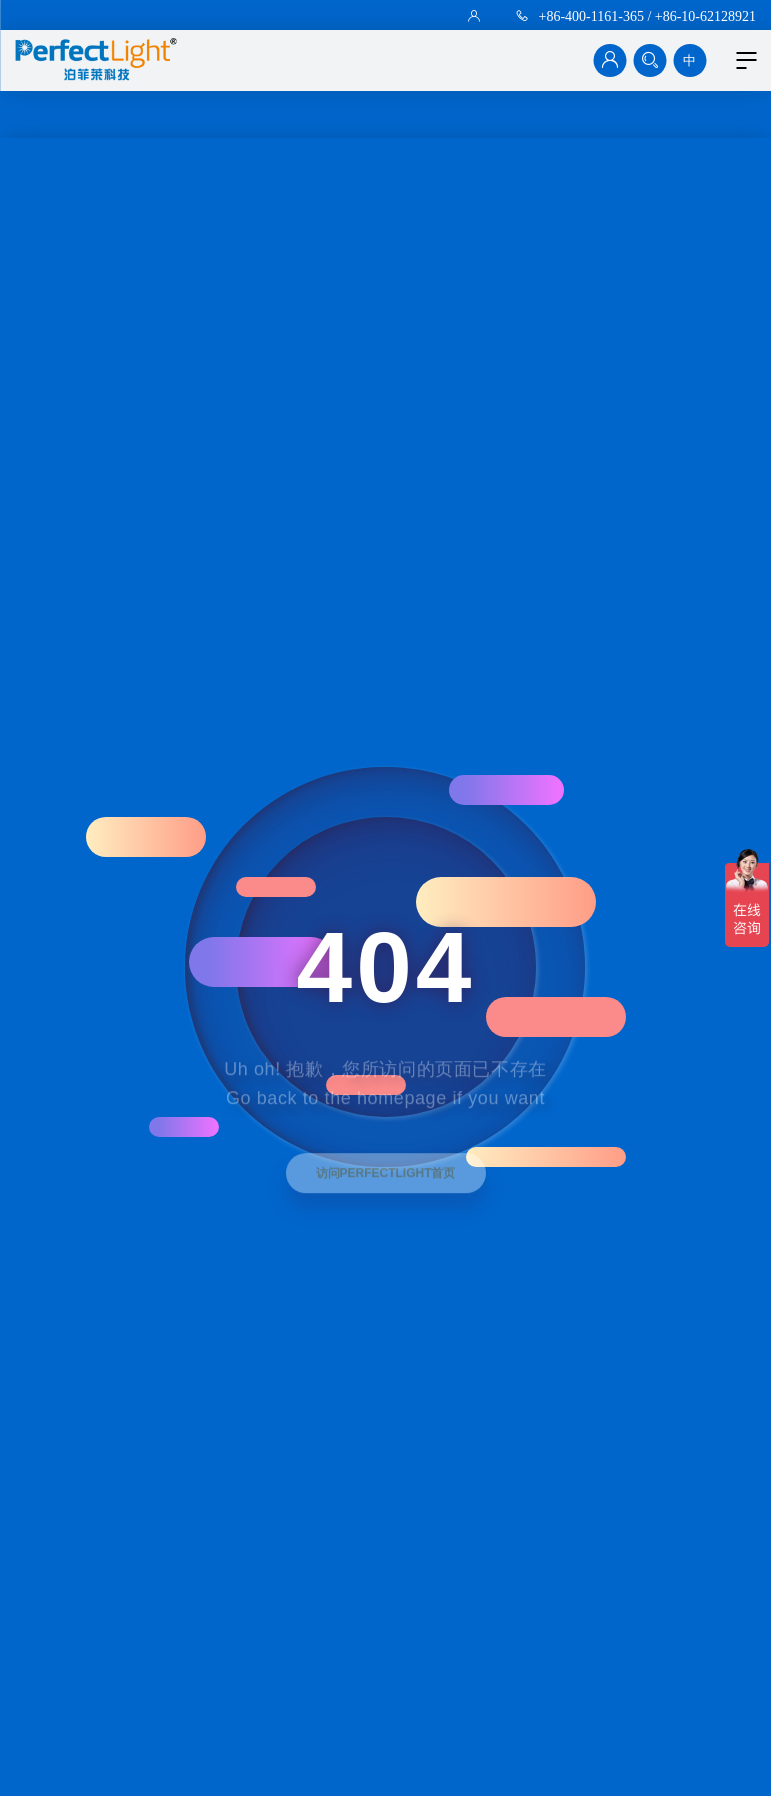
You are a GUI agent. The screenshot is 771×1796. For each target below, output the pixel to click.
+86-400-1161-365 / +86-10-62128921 (647, 16)
